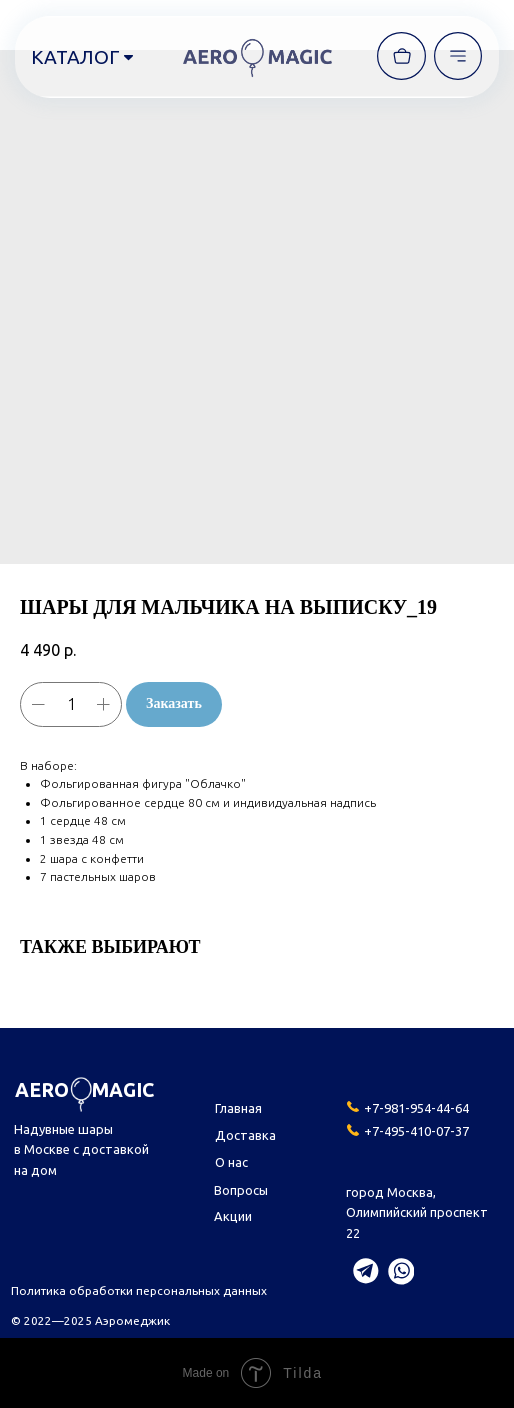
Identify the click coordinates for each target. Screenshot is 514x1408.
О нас (231, 1162)
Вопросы (241, 1190)
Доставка (245, 1135)
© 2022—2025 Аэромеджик (90, 1320)
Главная (238, 1108)
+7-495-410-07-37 (416, 1131)
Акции (233, 1216)
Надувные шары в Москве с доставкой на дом (81, 1149)
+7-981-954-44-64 (416, 1108)
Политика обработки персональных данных (139, 1290)
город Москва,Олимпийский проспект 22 (417, 1212)
